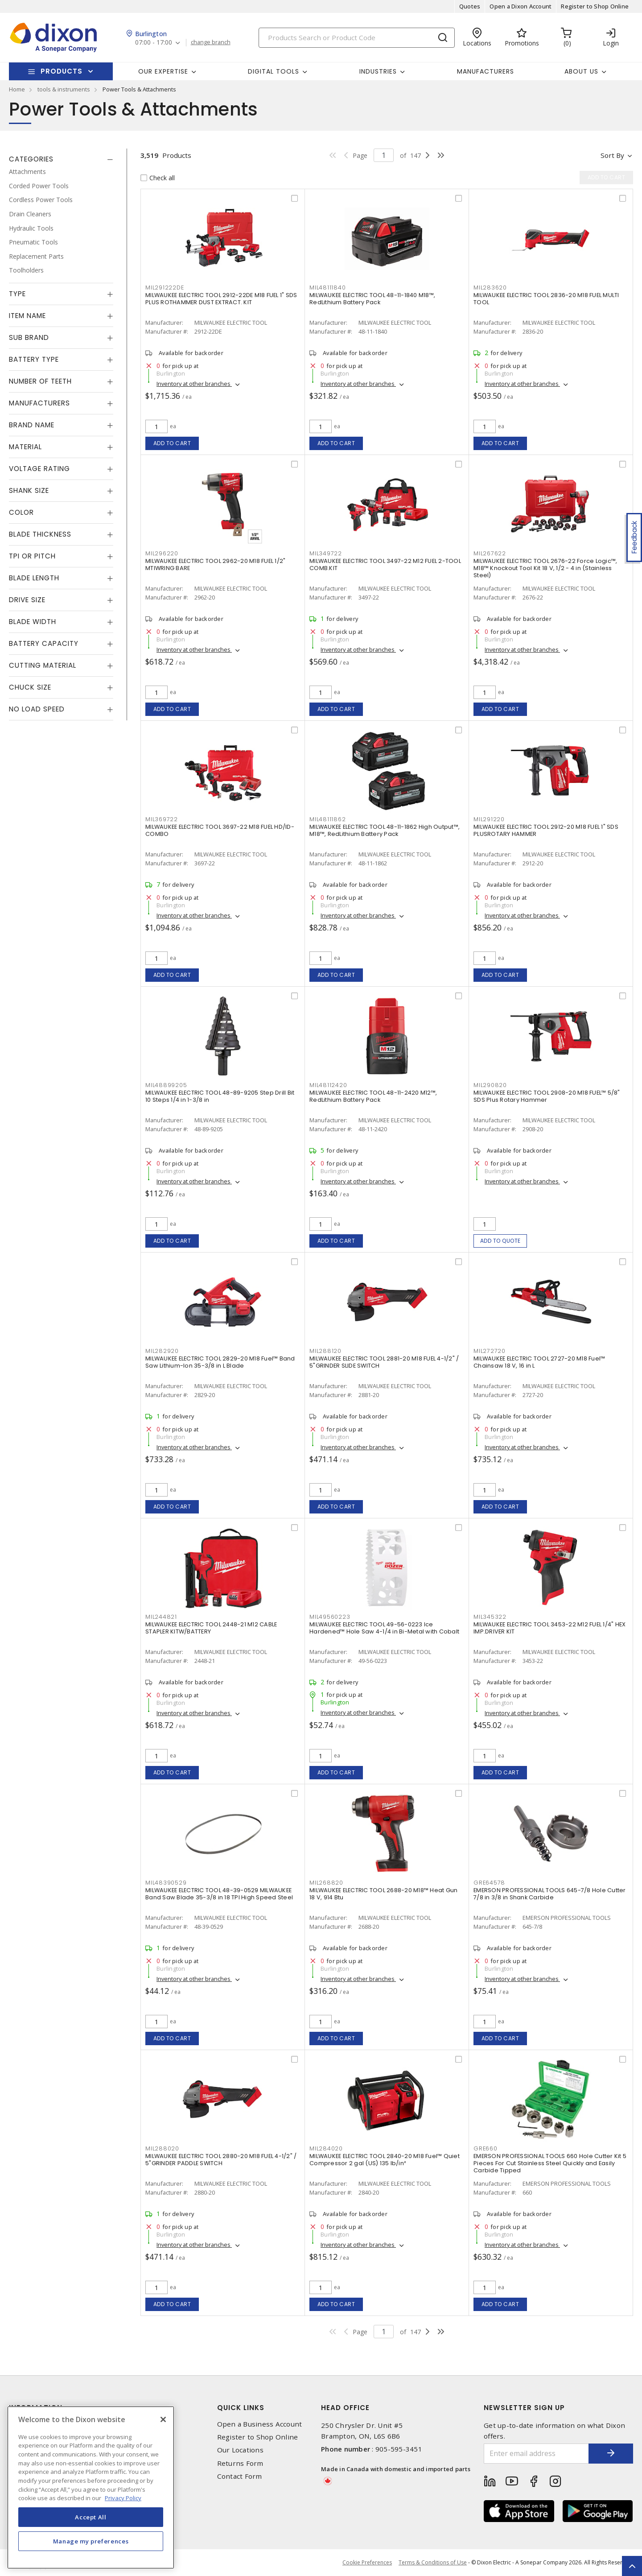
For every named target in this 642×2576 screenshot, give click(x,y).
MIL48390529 (165, 1882)
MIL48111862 (327, 819)
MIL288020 (162, 2148)
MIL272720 (489, 1351)
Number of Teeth (40, 381)
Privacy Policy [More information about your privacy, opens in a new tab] (123, 2498)
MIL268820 (326, 1882)
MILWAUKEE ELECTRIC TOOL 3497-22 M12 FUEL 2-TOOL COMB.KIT (385, 564)
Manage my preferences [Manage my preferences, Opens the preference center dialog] (91, 2541)
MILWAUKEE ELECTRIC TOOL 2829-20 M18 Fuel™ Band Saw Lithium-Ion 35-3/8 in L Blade (220, 1362)
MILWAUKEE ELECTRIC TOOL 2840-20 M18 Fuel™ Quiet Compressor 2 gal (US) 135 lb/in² (384, 2159)
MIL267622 (489, 553)
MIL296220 (161, 553)
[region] (90, 2487)
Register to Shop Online (595, 6)
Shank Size (29, 490)
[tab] (61, 159)
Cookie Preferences (367, 2562)
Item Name (27, 315)
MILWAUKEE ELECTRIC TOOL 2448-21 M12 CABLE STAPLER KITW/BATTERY (211, 1628)
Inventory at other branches (194, 384)
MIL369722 (161, 819)
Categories (31, 159)
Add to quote (500, 1241)
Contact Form (239, 2476)
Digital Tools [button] (273, 71)
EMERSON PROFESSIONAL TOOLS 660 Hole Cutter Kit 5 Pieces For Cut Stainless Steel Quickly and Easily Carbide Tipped (549, 2163)
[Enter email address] (536, 2454)
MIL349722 (325, 553)
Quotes (470, 6)
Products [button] (61, 71)
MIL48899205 (166, 1085)
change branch (210, 42)
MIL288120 (325, 1351)
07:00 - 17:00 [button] (153, 42)
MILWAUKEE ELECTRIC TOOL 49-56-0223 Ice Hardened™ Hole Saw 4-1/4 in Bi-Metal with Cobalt (384, 1628)
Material (25, 446)
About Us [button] (581, 71)
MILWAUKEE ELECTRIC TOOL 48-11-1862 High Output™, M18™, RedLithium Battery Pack (384, 830)
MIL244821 (161, 1617)
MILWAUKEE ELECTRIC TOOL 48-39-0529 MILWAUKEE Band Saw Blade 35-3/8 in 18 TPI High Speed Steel (219, 1893)
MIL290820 (490, 1085)
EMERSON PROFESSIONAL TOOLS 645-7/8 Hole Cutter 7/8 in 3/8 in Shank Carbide (549, 1893)
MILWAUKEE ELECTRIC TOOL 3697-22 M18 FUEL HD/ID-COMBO (219, 830)
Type (17, 293)
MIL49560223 (329, 1617)
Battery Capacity (43, 643)
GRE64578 (489, 1882)
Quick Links (240, 2407)
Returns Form (240, 2463)
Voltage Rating (39, 468)
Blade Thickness (40, 534)
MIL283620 (490, 287)
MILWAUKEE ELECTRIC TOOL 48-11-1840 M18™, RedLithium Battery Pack (372, 298)
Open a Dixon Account (520, 6)
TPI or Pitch (32, 556)
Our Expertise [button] (163, 71)
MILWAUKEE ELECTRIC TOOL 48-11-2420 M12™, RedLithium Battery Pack (373, 1096)
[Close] (163, 2419)
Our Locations (240, 2450)
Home (17, 89)
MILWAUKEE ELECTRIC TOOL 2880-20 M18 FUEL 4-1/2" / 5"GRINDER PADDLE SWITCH (220, 2159)
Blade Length (34, 578)
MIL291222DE (164, 287)
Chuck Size (30, 687)
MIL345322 (489, 1617)
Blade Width (32, 621)
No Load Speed (37, 709)
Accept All (91, 2517)
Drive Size (27, 599)
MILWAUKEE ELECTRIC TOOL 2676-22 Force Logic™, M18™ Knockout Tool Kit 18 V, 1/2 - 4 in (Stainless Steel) (545, 568)
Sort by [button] (612, 155)
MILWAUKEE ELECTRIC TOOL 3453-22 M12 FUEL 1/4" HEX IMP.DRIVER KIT (549, 1628)
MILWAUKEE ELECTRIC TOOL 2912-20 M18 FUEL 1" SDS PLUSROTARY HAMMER (545, 830)
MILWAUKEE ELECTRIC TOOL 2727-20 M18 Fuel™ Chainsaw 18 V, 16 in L (539, 1362)
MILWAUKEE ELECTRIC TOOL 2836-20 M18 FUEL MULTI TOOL (546, 298)
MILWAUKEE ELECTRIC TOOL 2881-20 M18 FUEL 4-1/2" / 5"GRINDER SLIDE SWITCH (384, 1362)
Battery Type (34, 359)
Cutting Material (42, 665)
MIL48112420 (328, 1085)
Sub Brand (29, 337)
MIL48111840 (327, 287)
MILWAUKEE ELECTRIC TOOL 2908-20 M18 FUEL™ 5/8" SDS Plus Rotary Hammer (546, 1096)
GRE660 (485, 2148)
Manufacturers (485, 71)
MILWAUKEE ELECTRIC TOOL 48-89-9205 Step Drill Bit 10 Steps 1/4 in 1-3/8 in (219, 1096)
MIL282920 (162, 1351)
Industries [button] (378, 71)
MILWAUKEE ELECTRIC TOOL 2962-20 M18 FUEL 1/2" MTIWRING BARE (215, 564)
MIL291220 (489, 819)
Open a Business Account (259, 2424)
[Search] (357, 38)
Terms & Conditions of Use (433, 2562)
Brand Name (31, 425)
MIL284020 (326, 2148)
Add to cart (172, 443)
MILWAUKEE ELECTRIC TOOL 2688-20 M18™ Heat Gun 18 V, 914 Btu (383, 1893)
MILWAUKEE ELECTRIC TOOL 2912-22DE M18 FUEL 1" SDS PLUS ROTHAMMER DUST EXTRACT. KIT (221, 298)
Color (21, 512)
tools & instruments (63, 89)
